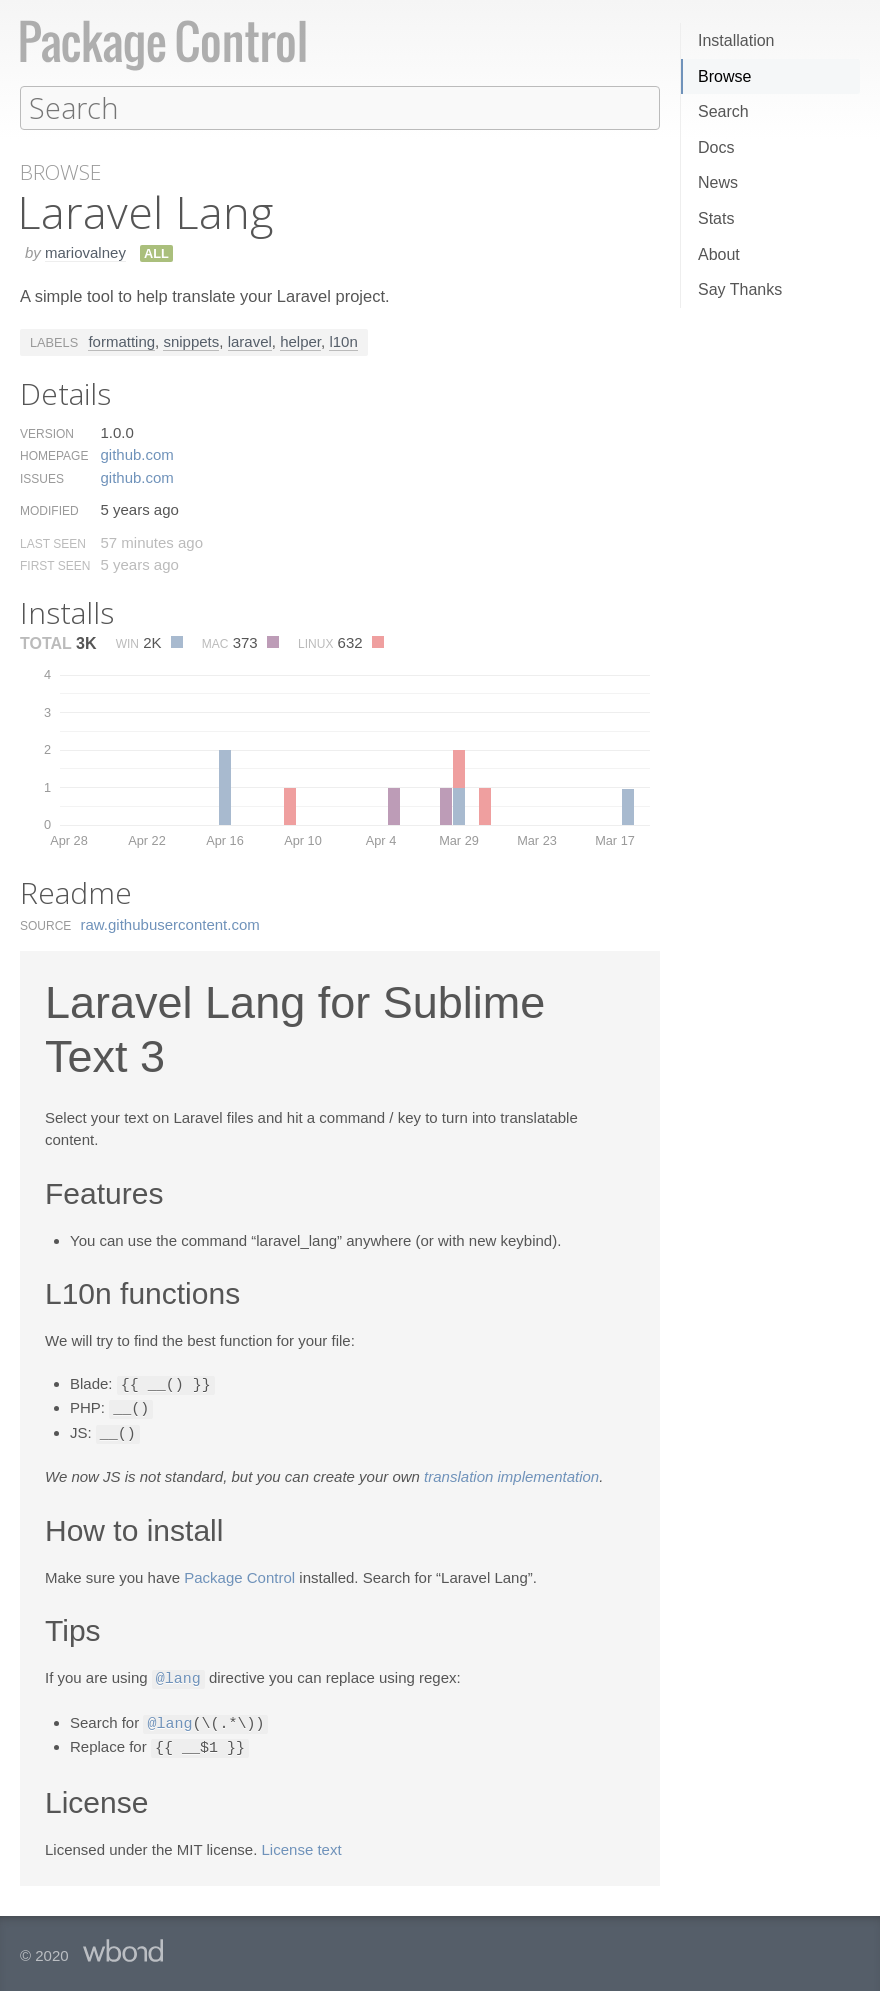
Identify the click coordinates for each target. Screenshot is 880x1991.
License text (302, 1842)
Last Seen (53, 543)
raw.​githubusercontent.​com (170, 923)
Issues (42, 478)
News (718, 182)
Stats (716, 218)
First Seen (55, 565)
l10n (343, 340)
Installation (736, 40)
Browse (724, 76)
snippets (191, 340)
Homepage (54, 455)
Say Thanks (740, 289)
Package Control (239, 1573)
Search (723, 111)
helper (300, 340)
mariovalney (85, 251)
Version (47, 433)
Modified (49, 510)
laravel (250, 340)
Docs (716, 147)
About (719, 254)
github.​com (136, 453)
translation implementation (511, 1472)
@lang (178, 1674)
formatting (121, 340)
